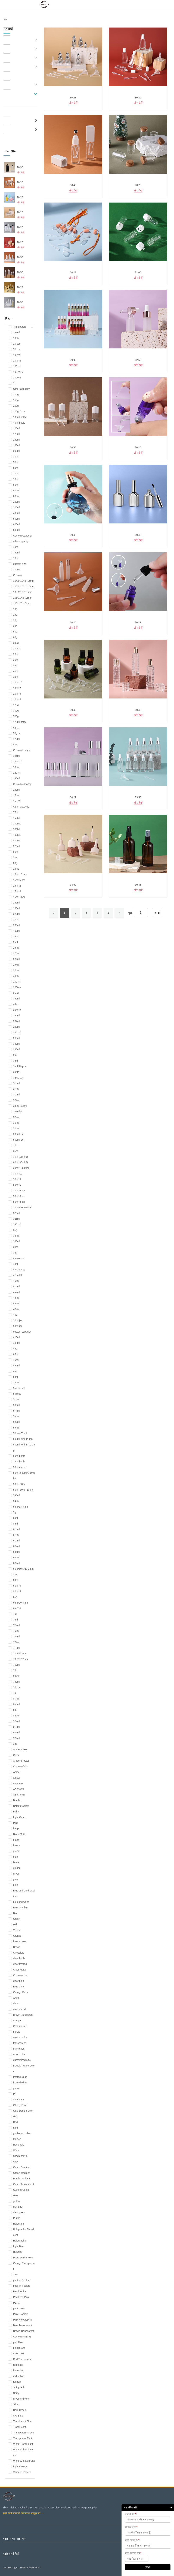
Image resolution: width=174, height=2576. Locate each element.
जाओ (157, 913)
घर (5, 18)
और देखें (20, 172)
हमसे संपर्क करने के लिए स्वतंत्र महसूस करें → (23, 2513)
